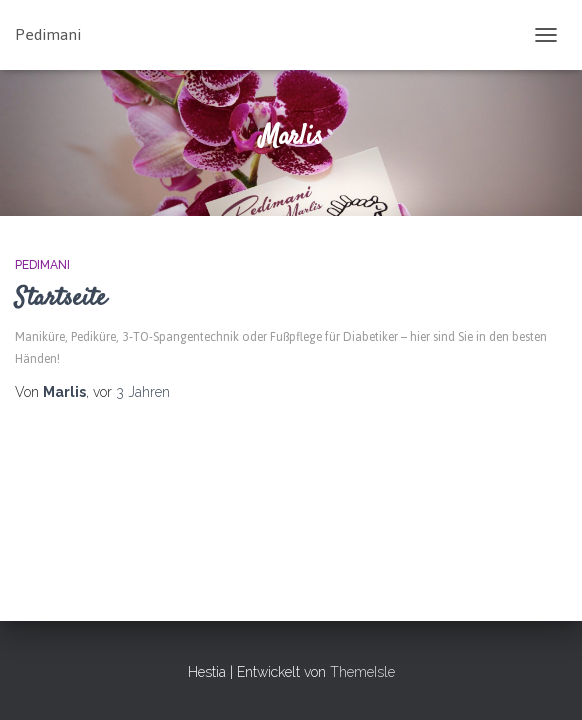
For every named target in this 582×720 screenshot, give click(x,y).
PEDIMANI (42, 265)
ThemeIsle (362, 672)
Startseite (60, 298)
